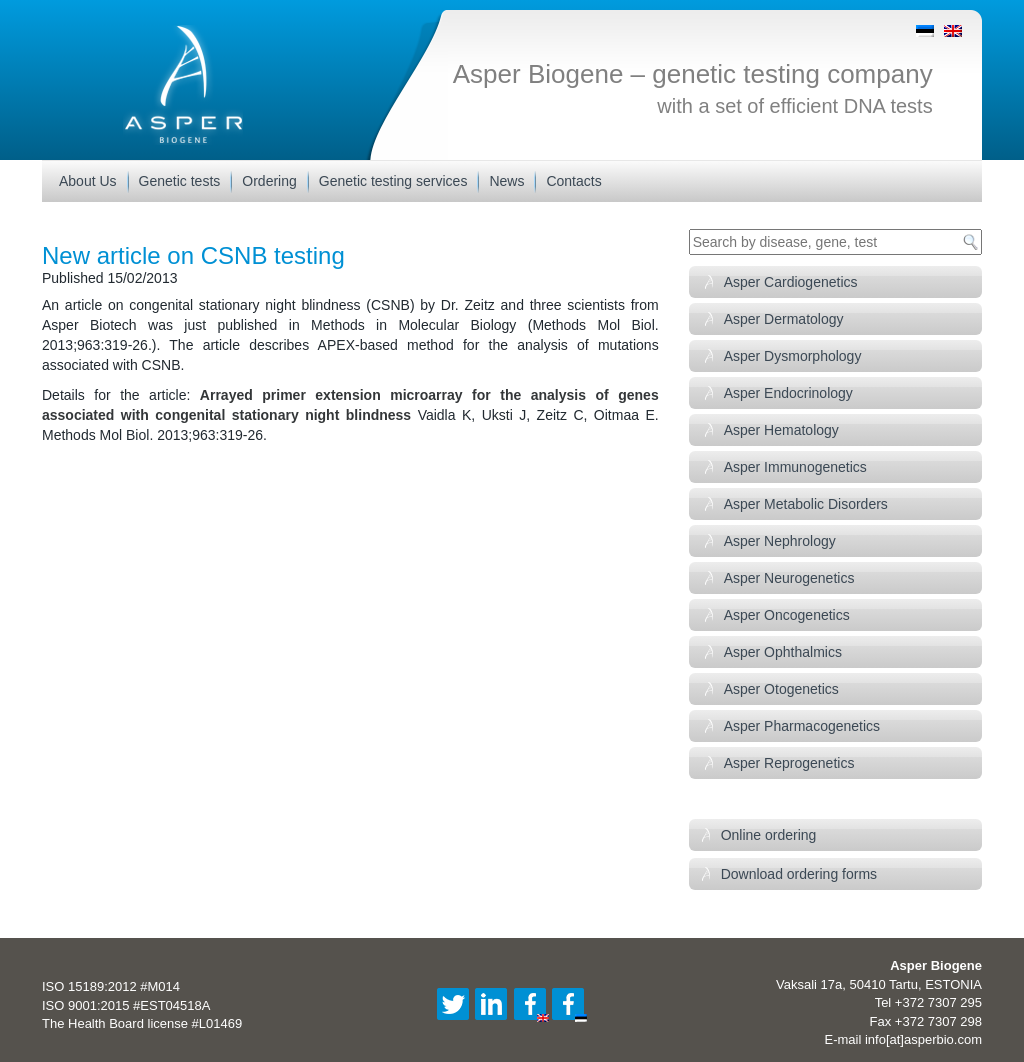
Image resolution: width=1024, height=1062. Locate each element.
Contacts (573, 181)
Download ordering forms (799, 874)
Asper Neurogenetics (789, 578)
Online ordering (769, 835)
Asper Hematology (781, 430)
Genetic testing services (393, 181)
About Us (88, 181)
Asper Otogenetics (781, 689)
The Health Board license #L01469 (142, 1023)
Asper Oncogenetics (787, 615)
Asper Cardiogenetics (791, 282)
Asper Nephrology (780, 541)
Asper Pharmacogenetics (802, 726)
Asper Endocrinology (788, 393)
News (506, 181)
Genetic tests (180, 181)
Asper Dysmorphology (793, 356)
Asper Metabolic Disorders (806, 504)
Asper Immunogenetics (795, 467)
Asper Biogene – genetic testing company (693, 74)
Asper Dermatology (784, 319)
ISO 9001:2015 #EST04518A (126, 1005)
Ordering (269, 181)
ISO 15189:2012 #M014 (111, 986)
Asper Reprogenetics (789, 763)
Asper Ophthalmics (783, 652)
